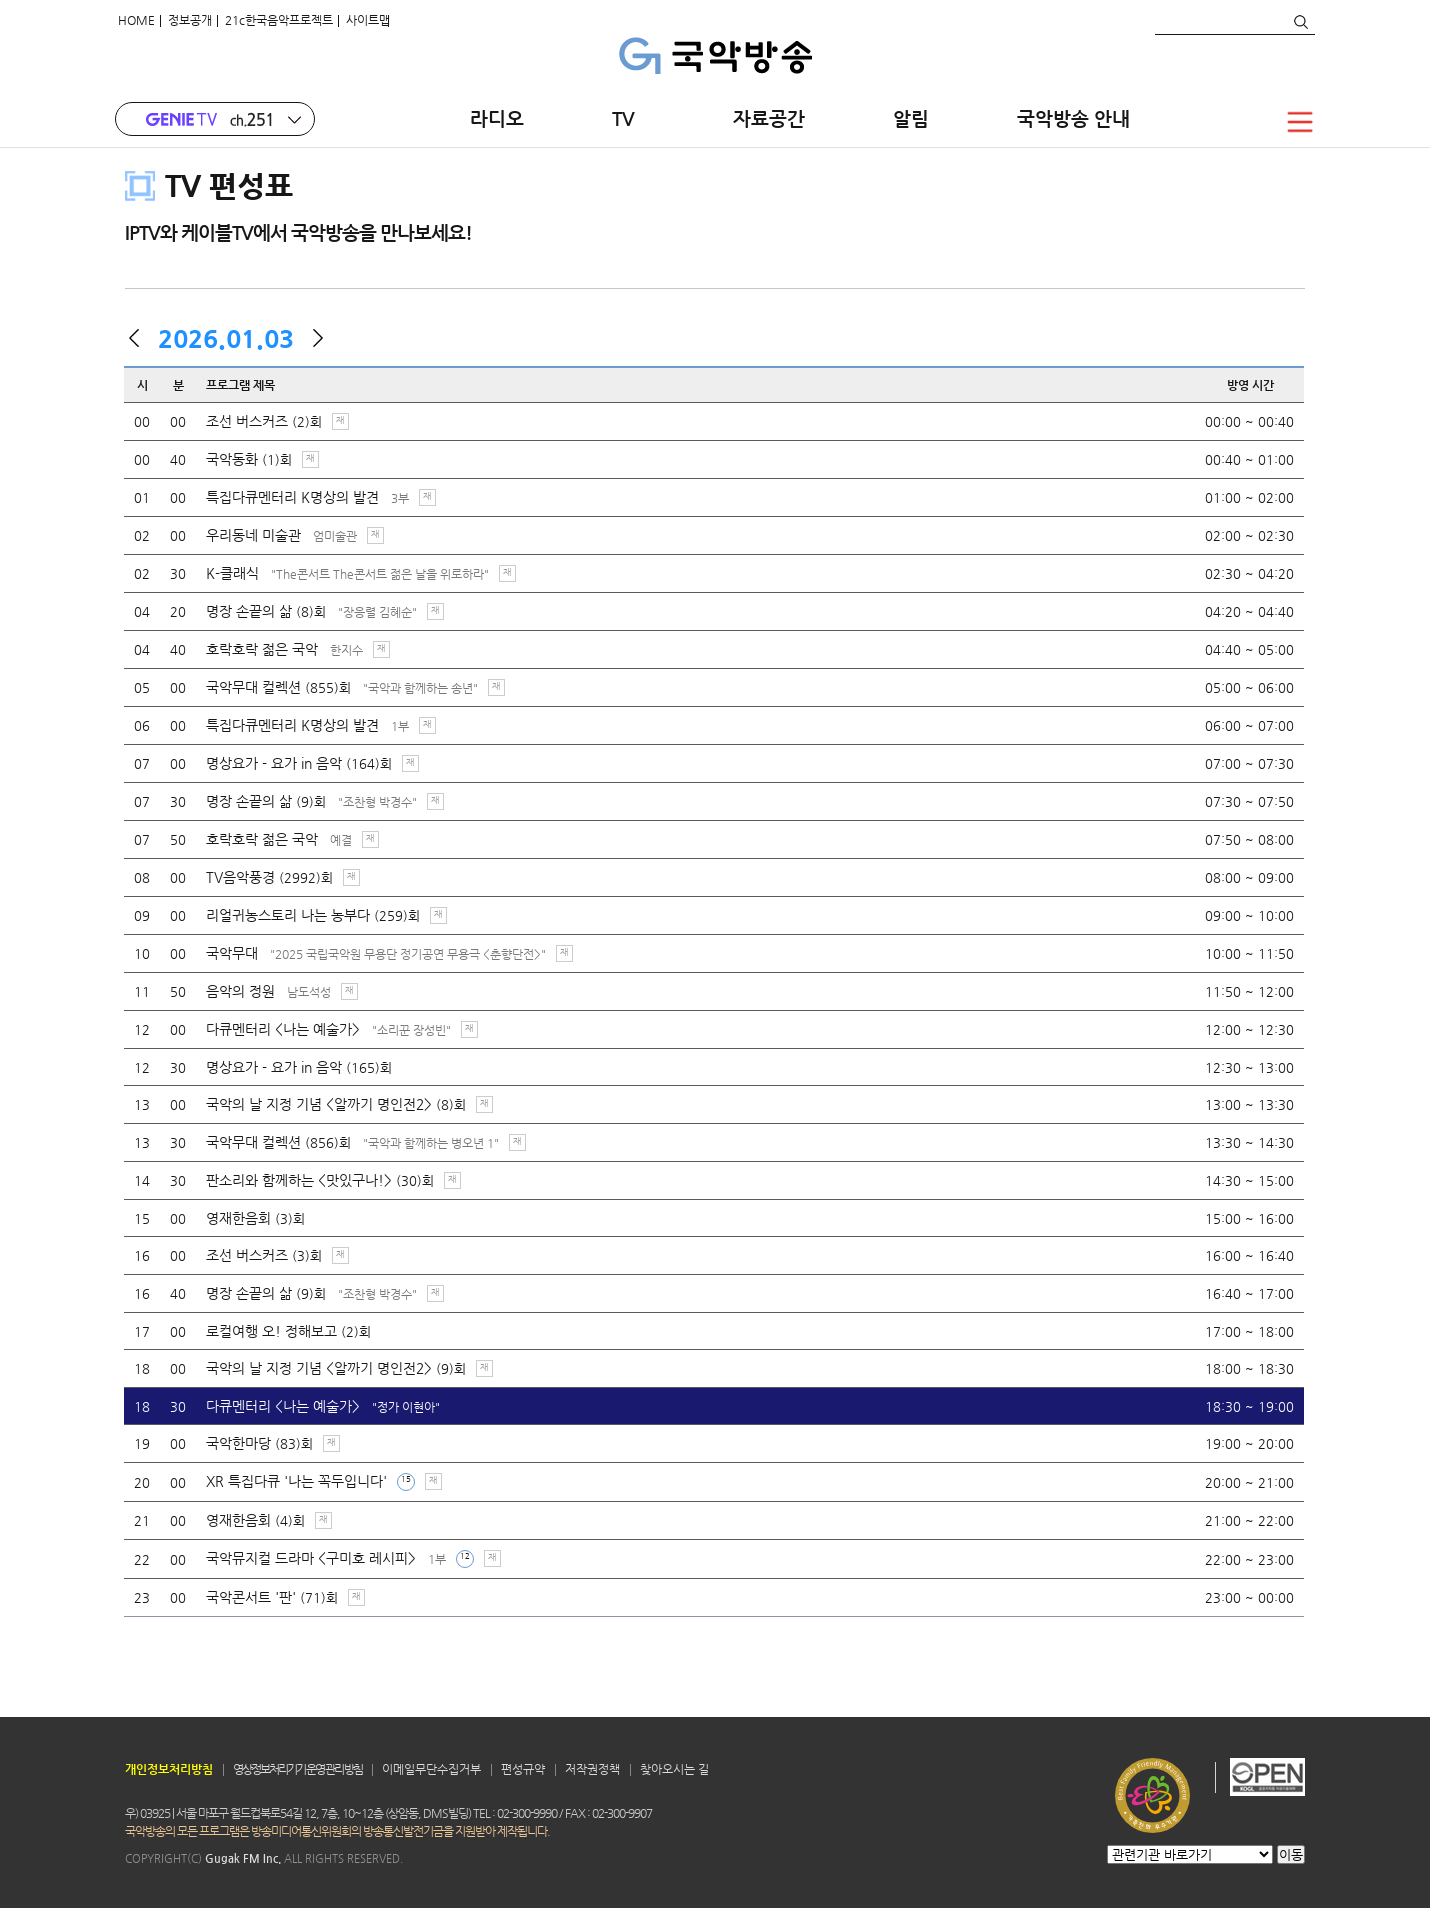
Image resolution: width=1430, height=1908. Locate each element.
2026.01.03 (226, 338)
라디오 (497, 118)
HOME (136, 20)
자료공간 (769, 118)
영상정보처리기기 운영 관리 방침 (297, 1769)
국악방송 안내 (1073, 118)
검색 (1300, 22)
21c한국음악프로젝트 (279, 20)
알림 (911, 118)
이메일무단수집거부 (431, 1769)
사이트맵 (368, 20)
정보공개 (190, 20)
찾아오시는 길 (674, 1769)
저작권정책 (592, 1769)
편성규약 (523, 1769)
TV (628, 118)
